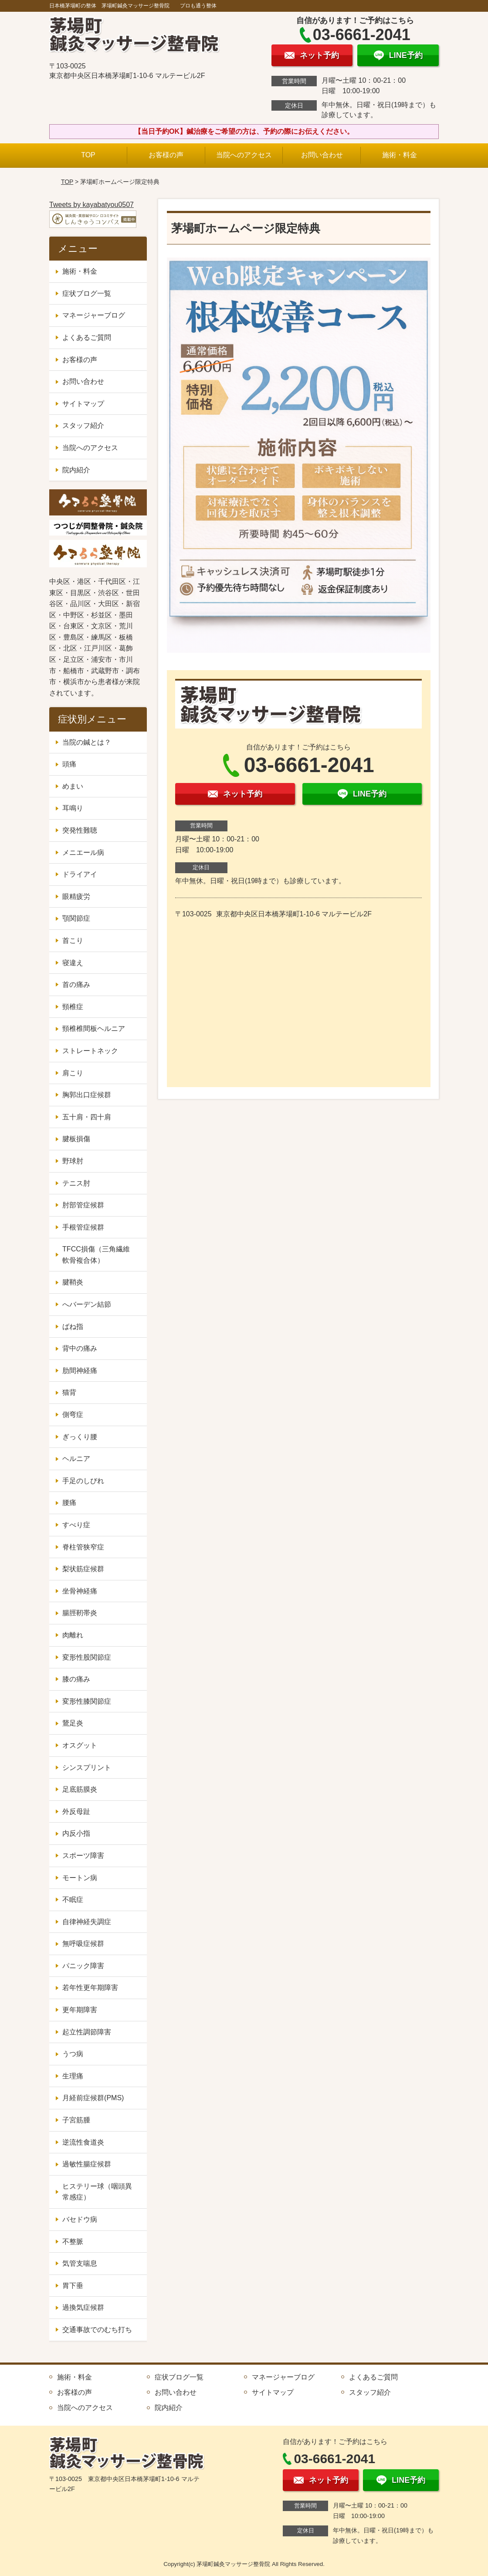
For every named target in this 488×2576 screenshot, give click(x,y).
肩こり (72, 1073)
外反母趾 (76, 1811)
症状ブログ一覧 (86, 293)
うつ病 (72, 2053)
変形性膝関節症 (86, 1701)
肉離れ (72, 1635)
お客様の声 (166, 155)
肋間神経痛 (79, 1370)
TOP (88, 155)
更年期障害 (79, 2009)
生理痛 (72, 2076)
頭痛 (69, 764)
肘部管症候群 (83, 1205)
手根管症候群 (83, 1227)
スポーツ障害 (83, 1855)
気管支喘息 (79, 2263)
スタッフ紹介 (83, 425)
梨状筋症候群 (83, 1569)
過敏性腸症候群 (86, 2164)
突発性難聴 (79, 830)
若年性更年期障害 (90, 1987)
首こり (72, 940)
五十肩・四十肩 (86, 1117)
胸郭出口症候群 (86, 1094)
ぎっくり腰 (79, 1437)
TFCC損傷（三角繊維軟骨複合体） (96, 1254)
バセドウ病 (79, 2219)
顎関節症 (76, 918)
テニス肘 (76, 1183)
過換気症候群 (83, 2307)
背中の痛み (79, 1348)
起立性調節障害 (86, 2032)
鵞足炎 (72, 1723)
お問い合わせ (322, 155)
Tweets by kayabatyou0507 (91, 204)
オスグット (79, 1745)
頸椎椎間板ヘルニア (93, 1028)
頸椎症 (72, 1006)
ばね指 (72, 1326)
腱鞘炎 (72, 1282)
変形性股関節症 (86, 1657)
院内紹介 (76, 470)
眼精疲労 (76, 896)
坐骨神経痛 (79, 1591)
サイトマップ (83, 403)
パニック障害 (83, 1965)
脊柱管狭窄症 (83, 1547)
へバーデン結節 (86, 1304)
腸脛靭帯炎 (79, 1613)
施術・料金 (399, 155)
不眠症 (72, 1899)
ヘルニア (76, 1458)
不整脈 (72, 2241)
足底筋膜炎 (79, 1789)
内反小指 (76, 1833)
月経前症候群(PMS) (93, 2097)
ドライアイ (79, 874)
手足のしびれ (83, 1481)
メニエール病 (83, 852)
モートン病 (79, 1877)
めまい (72, 786)
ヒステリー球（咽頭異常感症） (97, 2192)
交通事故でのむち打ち (97, 2329)
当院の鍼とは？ (86, 742)
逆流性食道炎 (83, 2142)
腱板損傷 (76, 1138)
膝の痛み (76, 1679)
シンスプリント (86, 1767)
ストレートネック (90, 1050)
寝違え (72, 962)
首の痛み (76, 984)
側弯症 (72, 1414)
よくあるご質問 (86, 337)
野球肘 (72, 1161)
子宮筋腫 (76, 2120)
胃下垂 (72, 2285)
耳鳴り (72, 808)
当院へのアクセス (244, 155)
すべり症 (76, 1525)
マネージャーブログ (93, 315)
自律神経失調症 (86, 1921)
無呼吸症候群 (83, 1943)
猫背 (69, 1392)
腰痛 (69, 1502)
